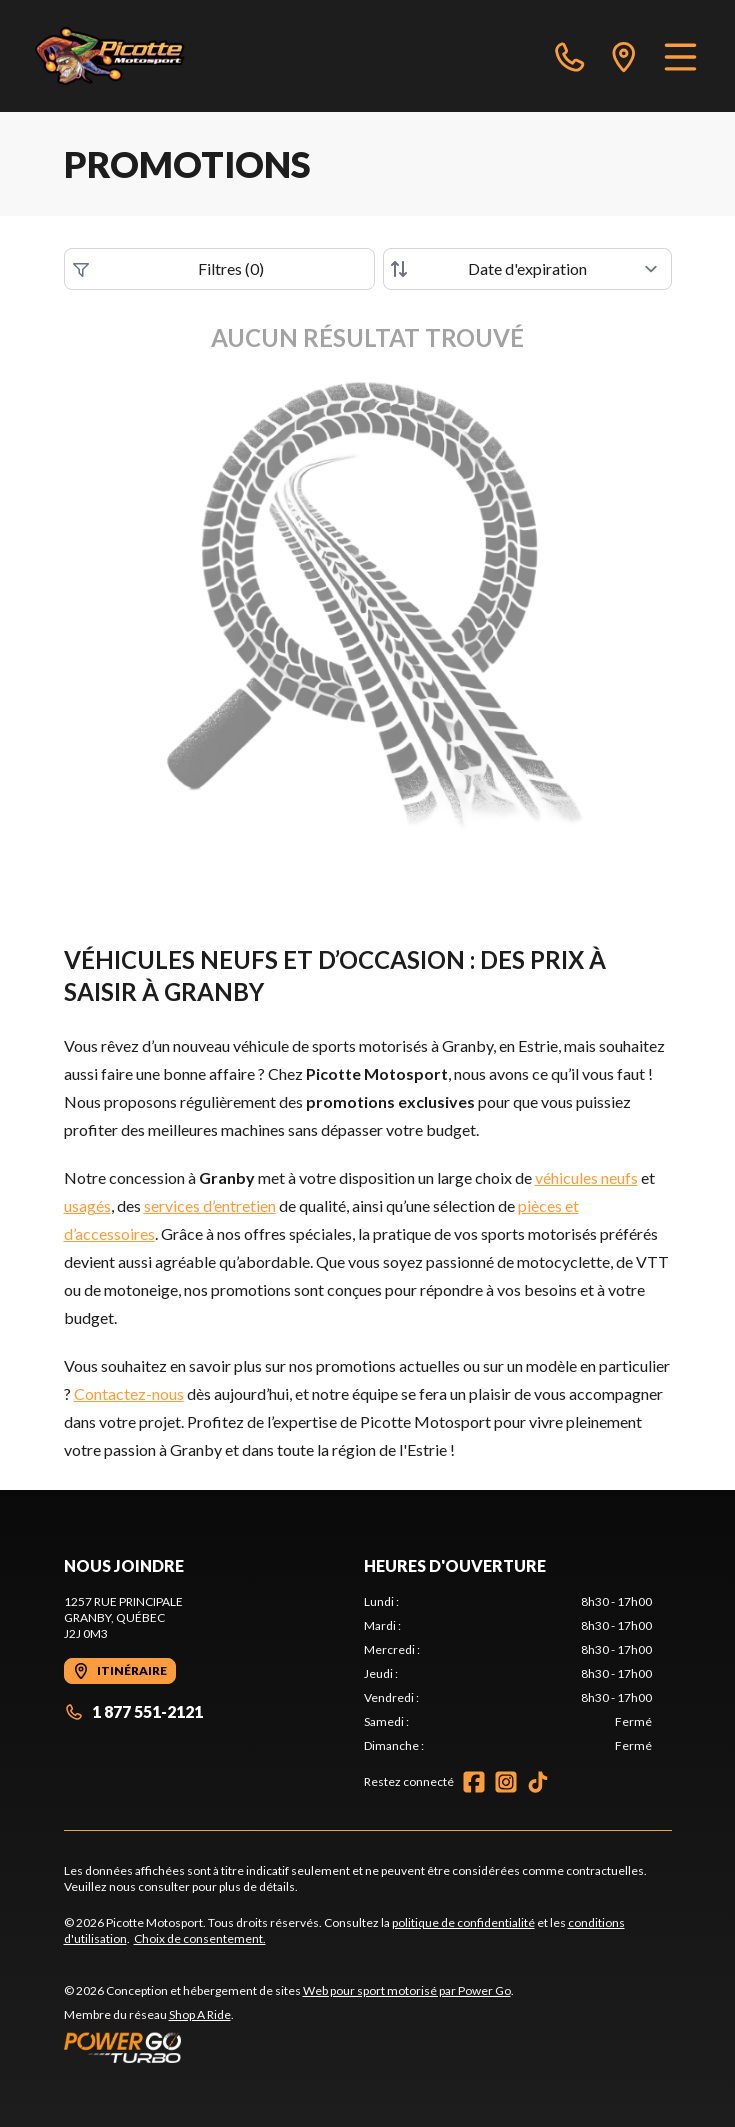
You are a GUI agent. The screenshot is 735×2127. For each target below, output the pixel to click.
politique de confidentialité (463, 1922)
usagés (87, 1205)
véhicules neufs (586, 1177)
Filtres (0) (169, 269)
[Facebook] (474, 1782)
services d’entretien (210, 1205)
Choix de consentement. (200, 1938)
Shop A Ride (200, 2014)
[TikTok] (538, 1782)
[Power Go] (289, 2047)
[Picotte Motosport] (132, 56)
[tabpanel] (508, 1674)
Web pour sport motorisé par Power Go (407, 1990)
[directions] (624, 56)
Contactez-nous (129, 1393)
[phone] (570, 56)
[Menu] (680, 56)
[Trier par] (527, 269)
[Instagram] (506, 1782)
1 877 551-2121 (133, 1711)
